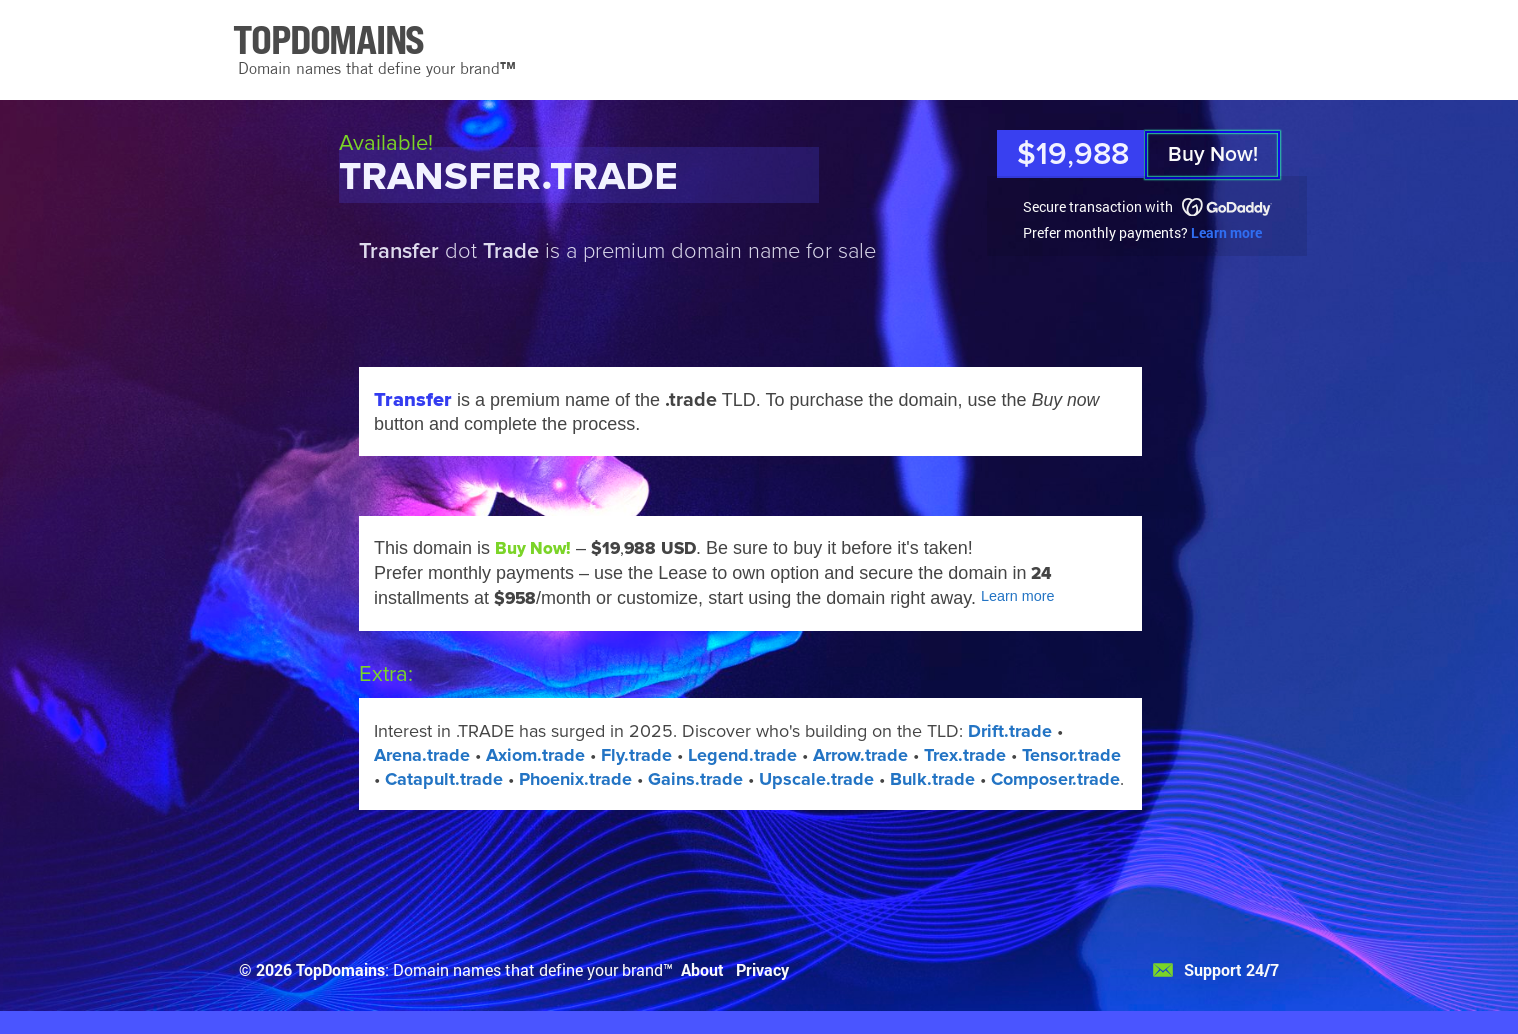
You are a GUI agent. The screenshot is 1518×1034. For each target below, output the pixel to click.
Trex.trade (965, 755)
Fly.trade (636, 755)
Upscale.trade (816, 779)
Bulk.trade (932, 779)
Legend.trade (742, 755)
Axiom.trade (535, 755)
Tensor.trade (1071, 755)
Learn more (1226, 232)
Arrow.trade (860, 755)
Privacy (762, 969)
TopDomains (340, 969)
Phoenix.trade (575, 779)
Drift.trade (1010, 731)
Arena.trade (422, 755)
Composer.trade (1055, 779)
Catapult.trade (444, 779)
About (702, 969)
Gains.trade (695, 779)
